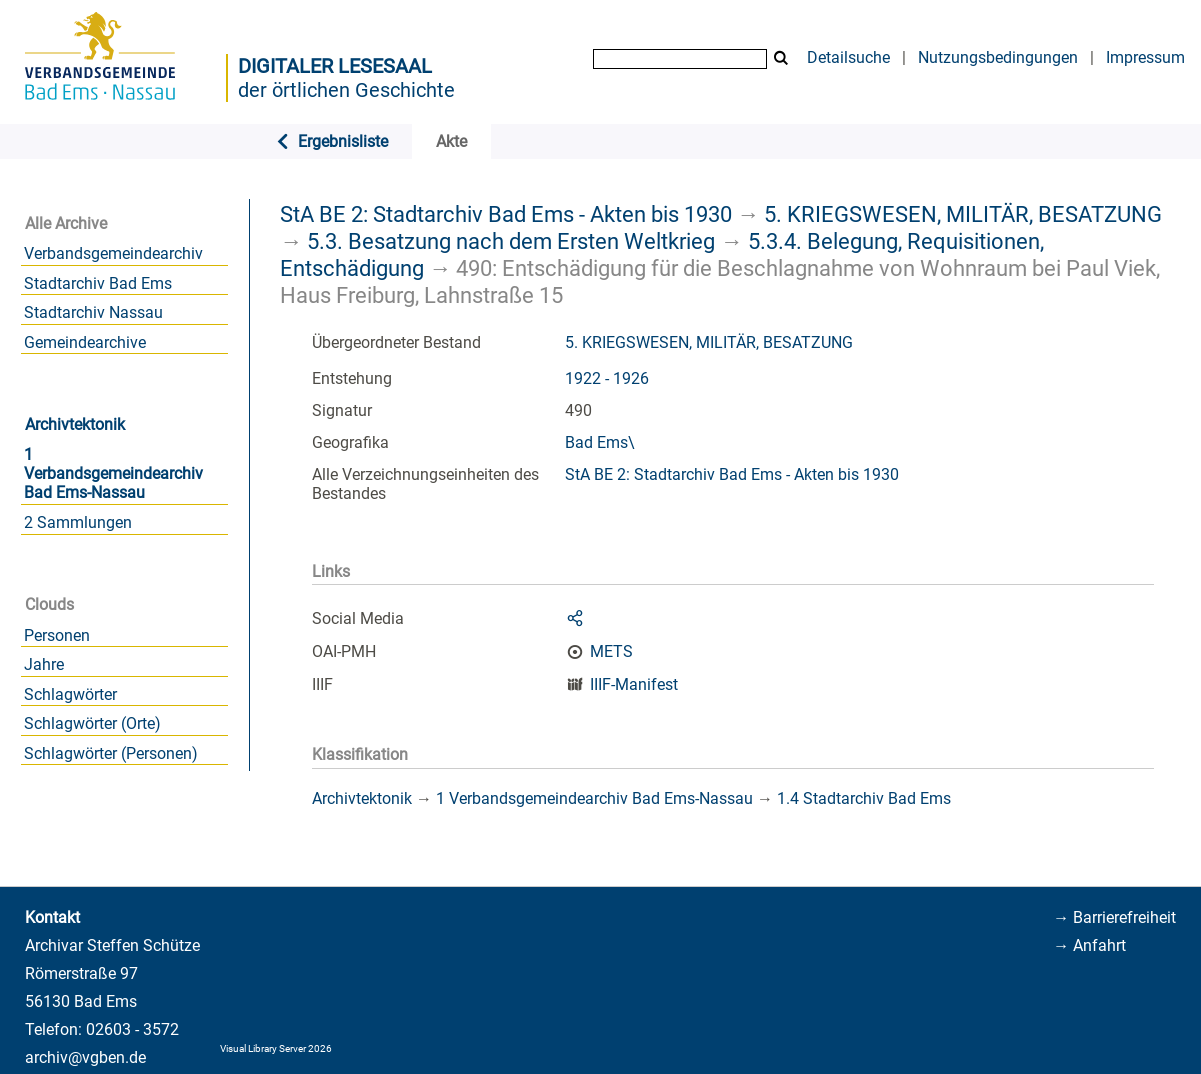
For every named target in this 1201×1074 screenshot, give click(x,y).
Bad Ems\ (600, 442)
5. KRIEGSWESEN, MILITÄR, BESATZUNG (963, 214)
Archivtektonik (75, 424)
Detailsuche (848, 57)
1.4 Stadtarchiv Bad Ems (864, 798)
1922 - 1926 (607, 378)
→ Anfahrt (1089, 945)
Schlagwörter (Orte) (92, 723)
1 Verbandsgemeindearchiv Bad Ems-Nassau (113, 473)
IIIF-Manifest (634, 684)
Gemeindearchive (85, 342)
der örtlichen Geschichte (346, 90)
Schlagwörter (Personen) (111, 753)
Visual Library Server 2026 (276, 1048)
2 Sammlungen (78, 522)
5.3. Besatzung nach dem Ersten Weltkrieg (511, 241)
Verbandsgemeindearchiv (113, 253)
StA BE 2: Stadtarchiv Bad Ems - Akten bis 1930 (506, 214)
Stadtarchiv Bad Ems (98, 283)
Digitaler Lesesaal (335, 66)
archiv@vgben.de (85, 1057)
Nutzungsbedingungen (998, 57)
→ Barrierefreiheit (1114, 917)
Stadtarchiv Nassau (93, 312)
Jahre (44, 664)
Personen (57, 635)
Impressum (1145, 57)
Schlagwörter (70, 694)
